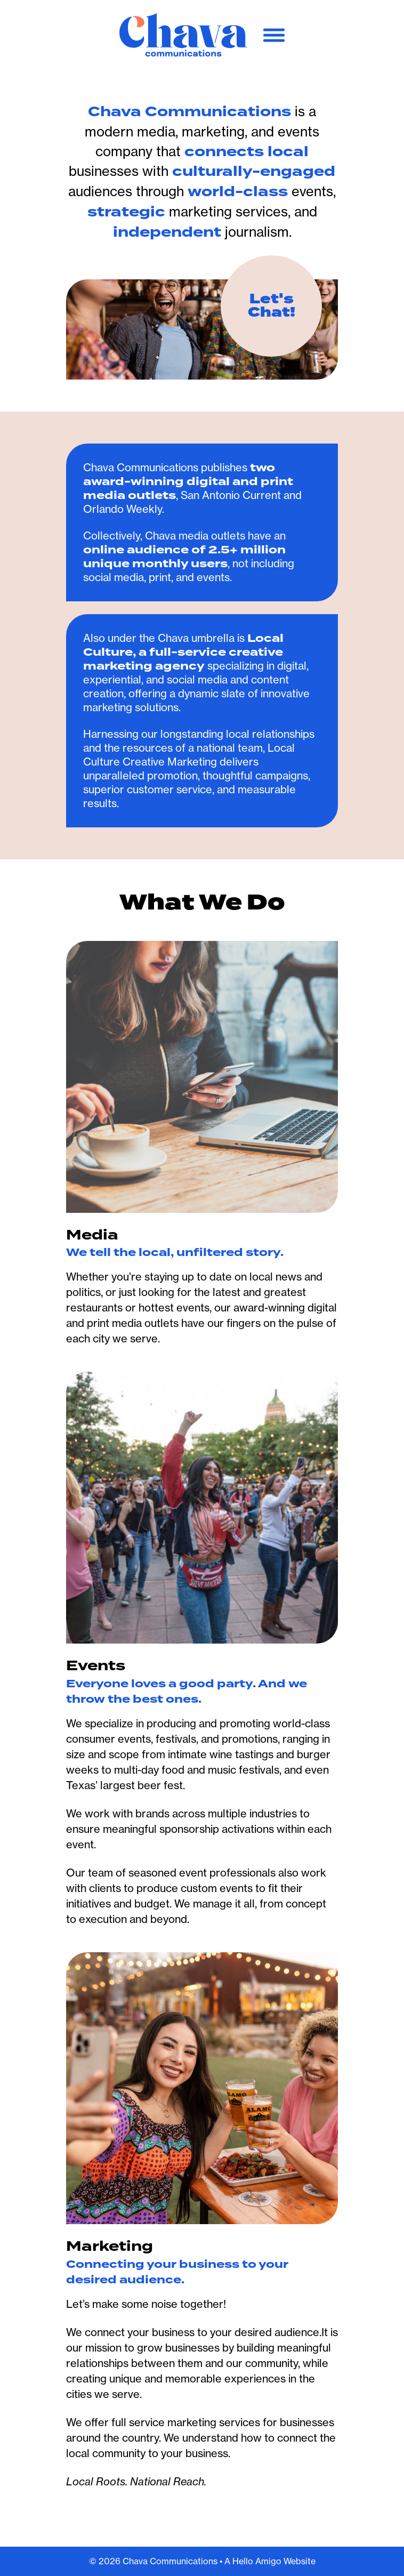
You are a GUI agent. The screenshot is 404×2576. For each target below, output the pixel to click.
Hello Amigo (256, 2561)
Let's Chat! (271, 306)
